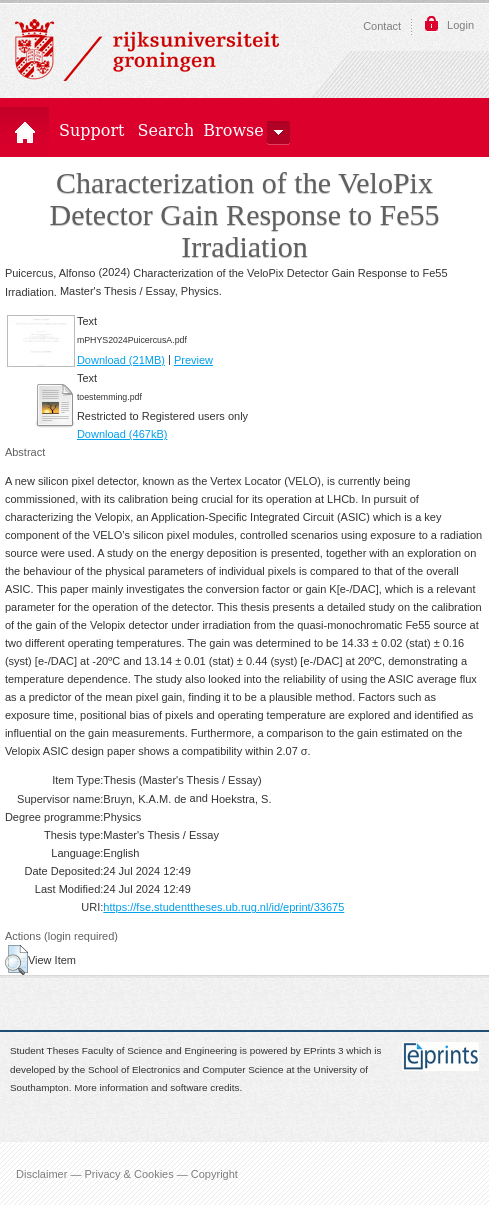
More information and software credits (156, 1088)
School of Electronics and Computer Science (185, 1069)
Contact (382, 26)
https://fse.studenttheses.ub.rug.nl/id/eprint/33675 (223, 907)
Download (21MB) (121, 360)
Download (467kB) (122, 434)
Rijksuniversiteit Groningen (147, 50)
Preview (193, 360)
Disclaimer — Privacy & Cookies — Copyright (127, 1173)
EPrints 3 (324, 1051)
